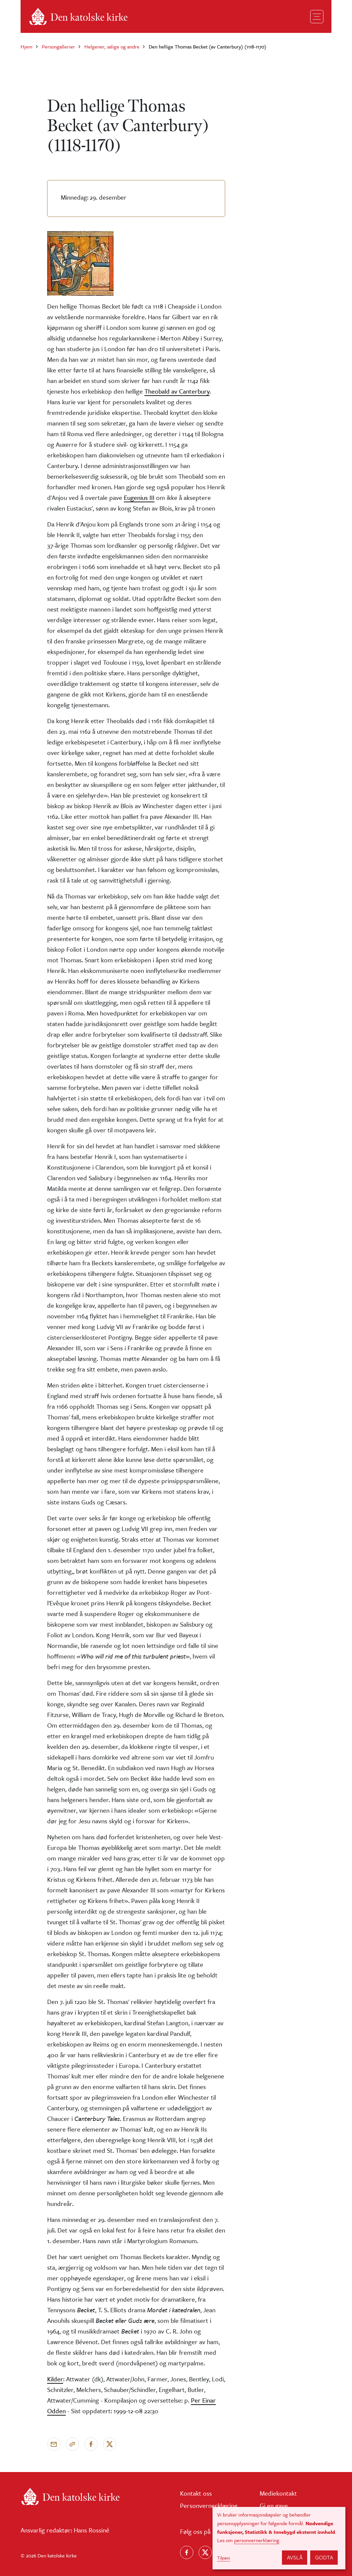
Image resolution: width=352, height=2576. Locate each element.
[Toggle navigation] (316, 16)
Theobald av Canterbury (177, 391)
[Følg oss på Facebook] (186, 2552)
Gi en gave (274, 2505)
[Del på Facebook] (91, 2444)
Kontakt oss (196, 2493)
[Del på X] (109, 2444)
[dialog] (279, 2538)
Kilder (55, 2378)
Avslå (295, 2557)
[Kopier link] (72, 2444)
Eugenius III (139, 497)
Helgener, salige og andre (111, 46)
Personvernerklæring (208, 2505)
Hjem (27, 46)
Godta (324, 2557)
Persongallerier (58, 46)
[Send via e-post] (53, 2444)
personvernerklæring (256, 2540)
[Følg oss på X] (205, 2552)
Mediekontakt (278, 2493)
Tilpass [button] (223, 2557)
